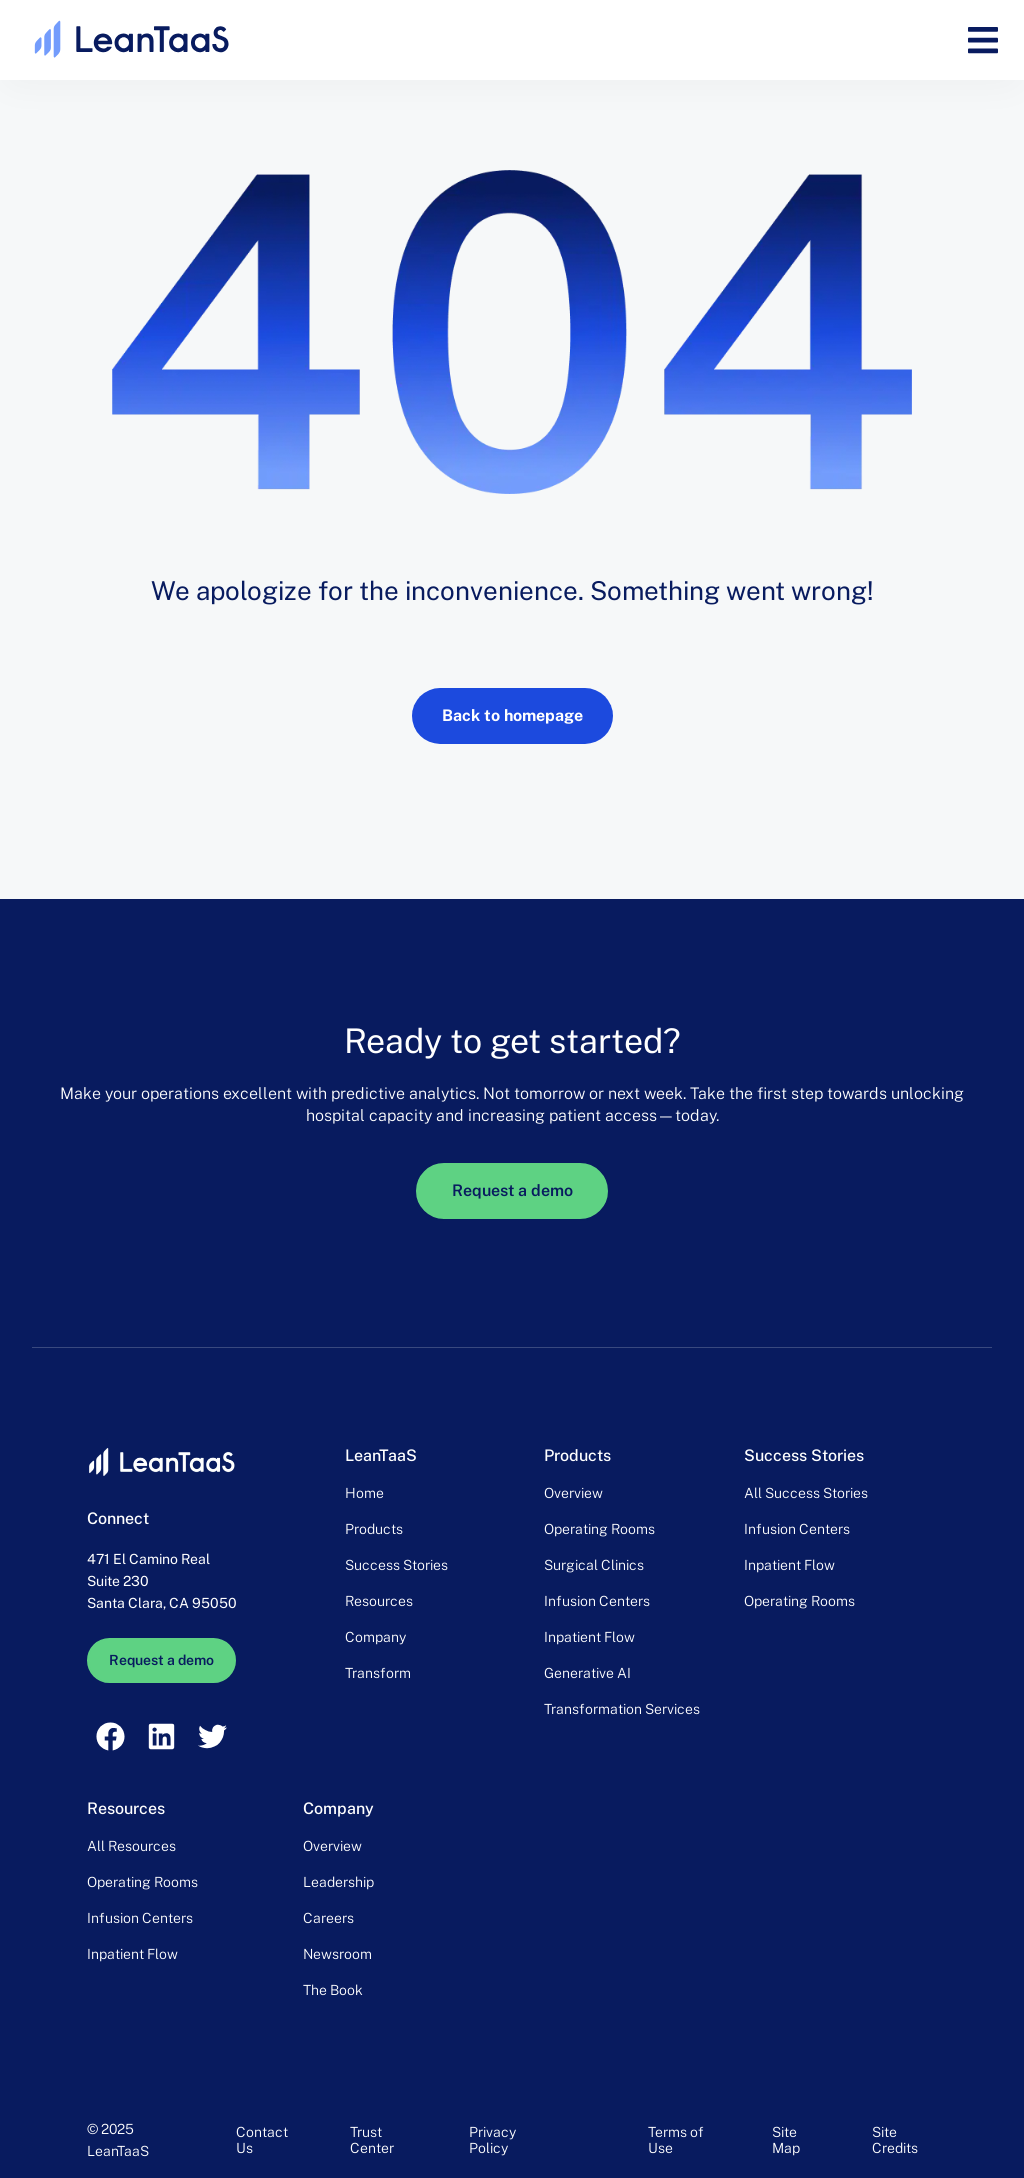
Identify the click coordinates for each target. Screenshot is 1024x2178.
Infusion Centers (597, 1601)
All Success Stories (806, 1493)
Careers (328, 1918)
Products (374, 1529)
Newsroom (337, 1954)
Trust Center (372, 2140)
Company (375, 1637)
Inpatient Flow (589, 1637)
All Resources (131, 1846)
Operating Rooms (599, 1529)
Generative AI (587, 1673)
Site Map (786, 2140)
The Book (333, 1990)
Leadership (338, 1882)
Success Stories (396, 1565)
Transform (378, 1673)
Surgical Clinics (594, 1565)
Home (364, 1493)
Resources (379, 1601)
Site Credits (895, 2140)
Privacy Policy (492, 2140)
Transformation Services (622, 1709)
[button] (982, 40)
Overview (573, 1493)
